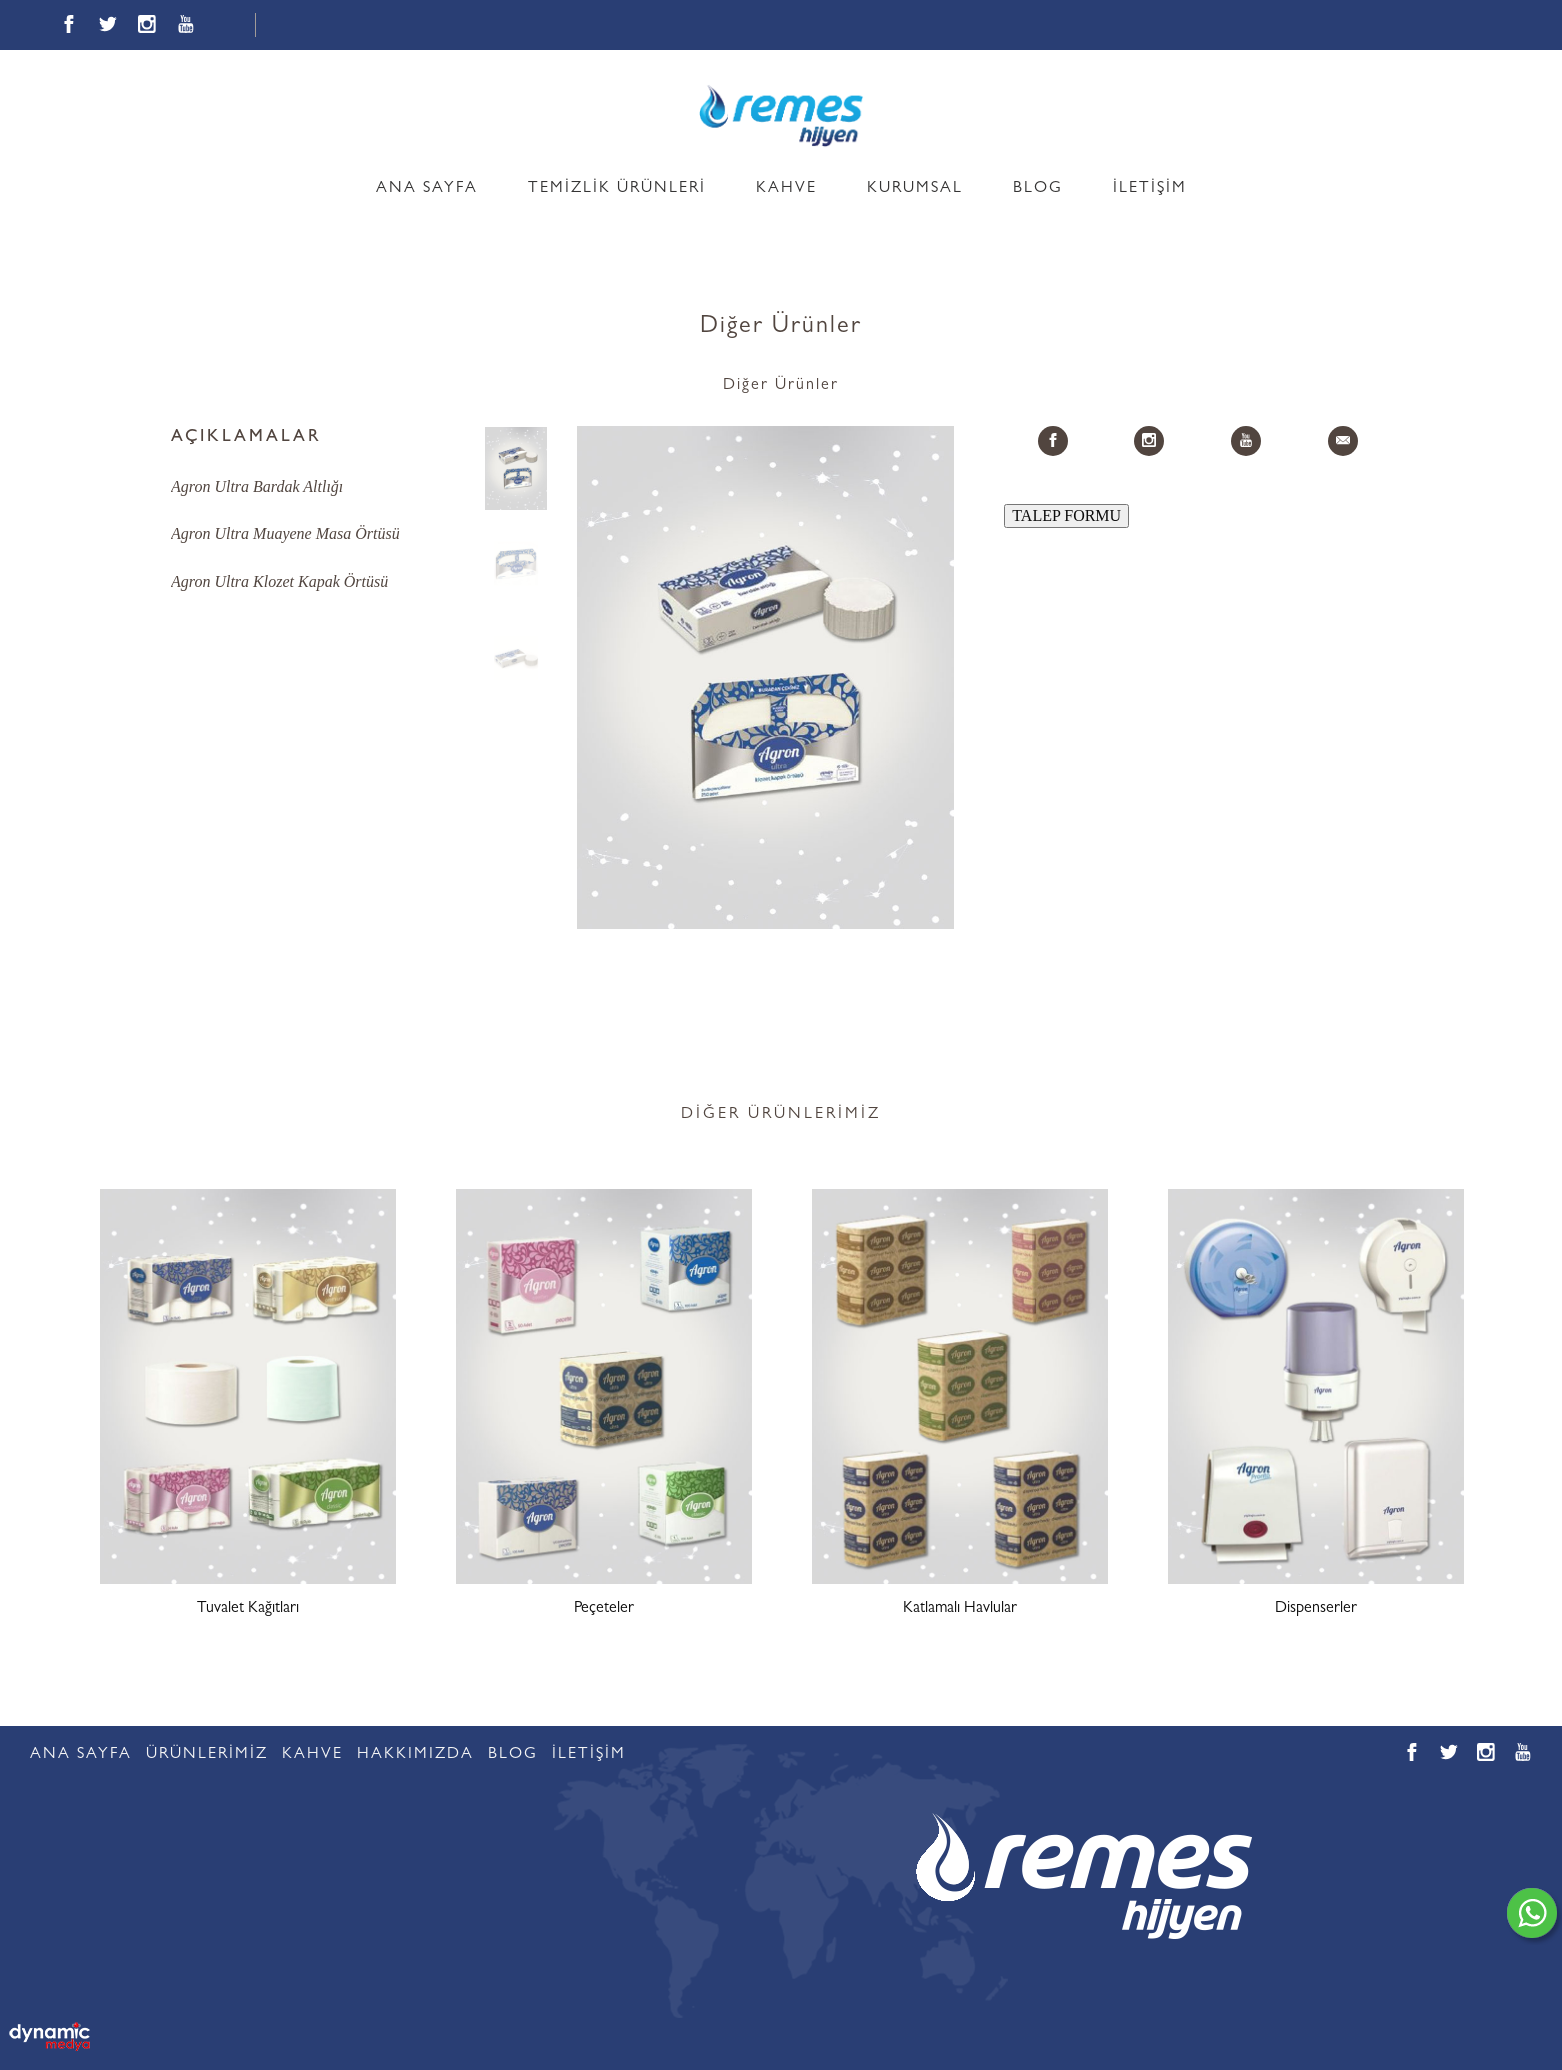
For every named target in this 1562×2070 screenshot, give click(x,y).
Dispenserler (1316, 1609)
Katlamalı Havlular (960, 1609)
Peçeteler (604, 1609)
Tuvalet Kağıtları (248, 1609)
